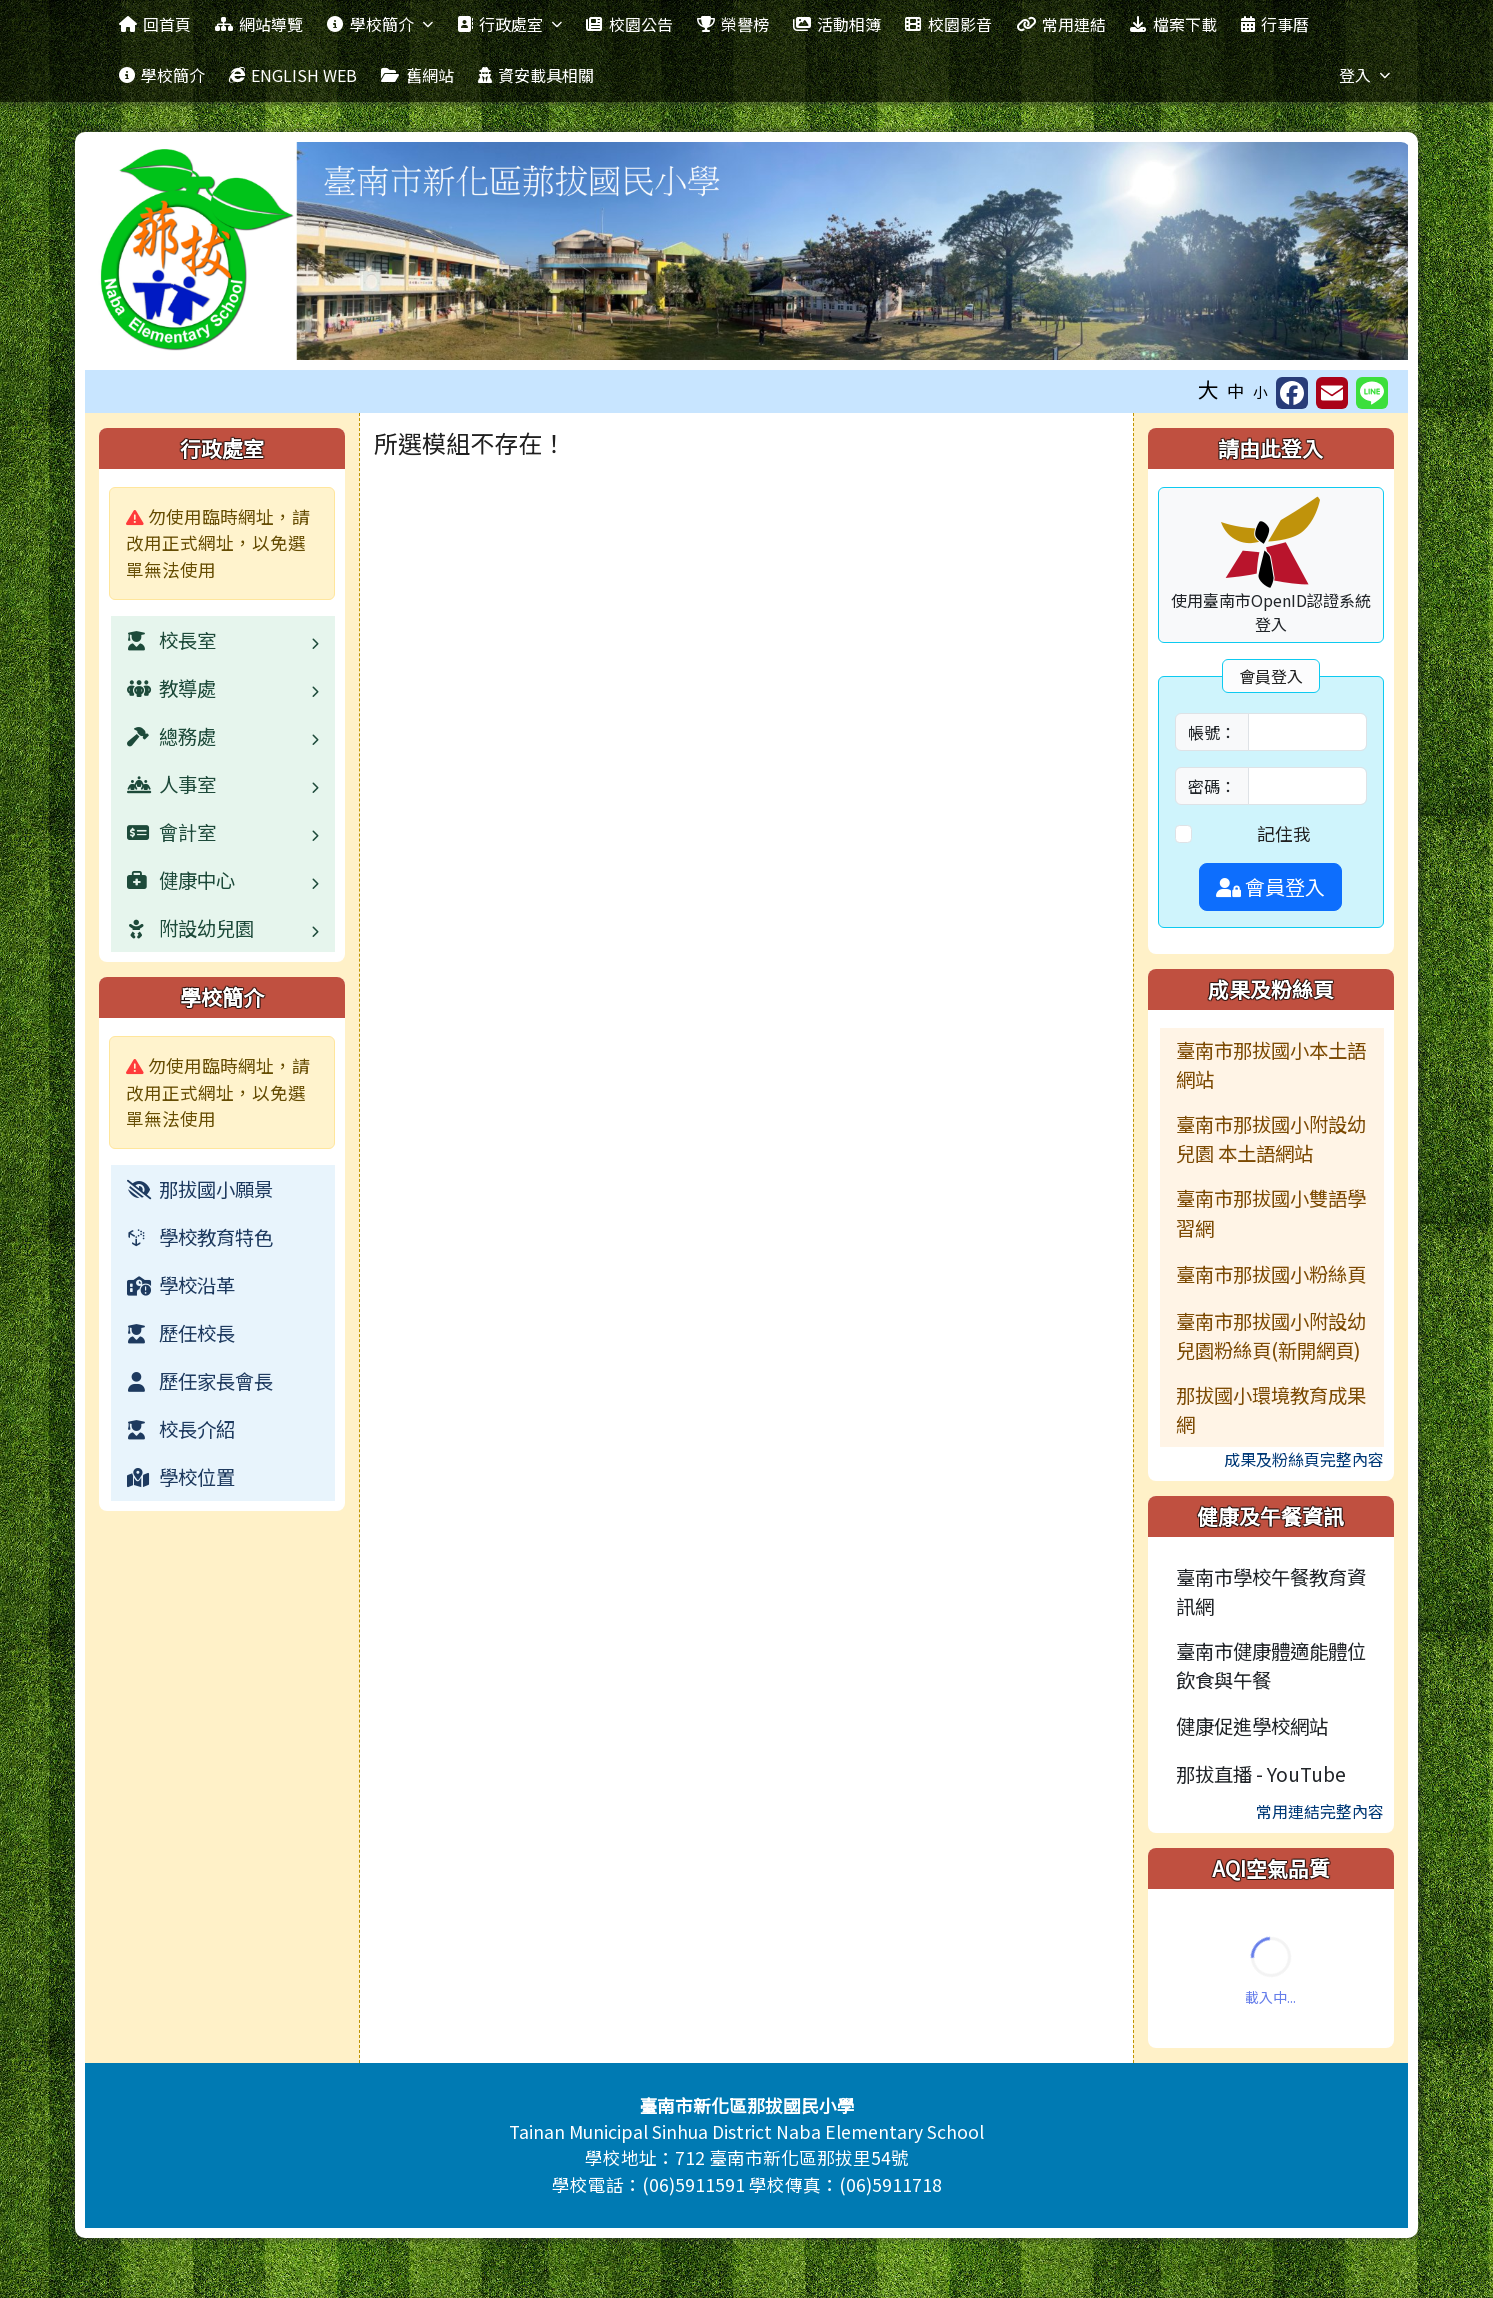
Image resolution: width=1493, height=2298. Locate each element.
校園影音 (948, 24)
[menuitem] (223, 1189)
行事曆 (1275, 24)
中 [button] (1236, 390)
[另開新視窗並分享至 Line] (1372, 393)
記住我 (1284, 833)
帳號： (1212, 732)
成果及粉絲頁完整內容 (1304, 1459)
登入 (1364, 75)
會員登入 (1270, 886)
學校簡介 (379, 24)
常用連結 (1061, 24)
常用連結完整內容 (1320, 1811)
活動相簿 (837, 24)
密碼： (1212, 786)
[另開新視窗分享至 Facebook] (1292, 393)
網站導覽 (259, 24)
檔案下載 (1173, 24)
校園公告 (629, 24)
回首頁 (155, 24)
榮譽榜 (733, 24)
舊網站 (417, 75)
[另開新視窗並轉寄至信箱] (1332, 393)
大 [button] (1208, 389)
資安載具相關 (536, 75)
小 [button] (1260, 391)
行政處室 (509, 24)
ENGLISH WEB (293, 75)
